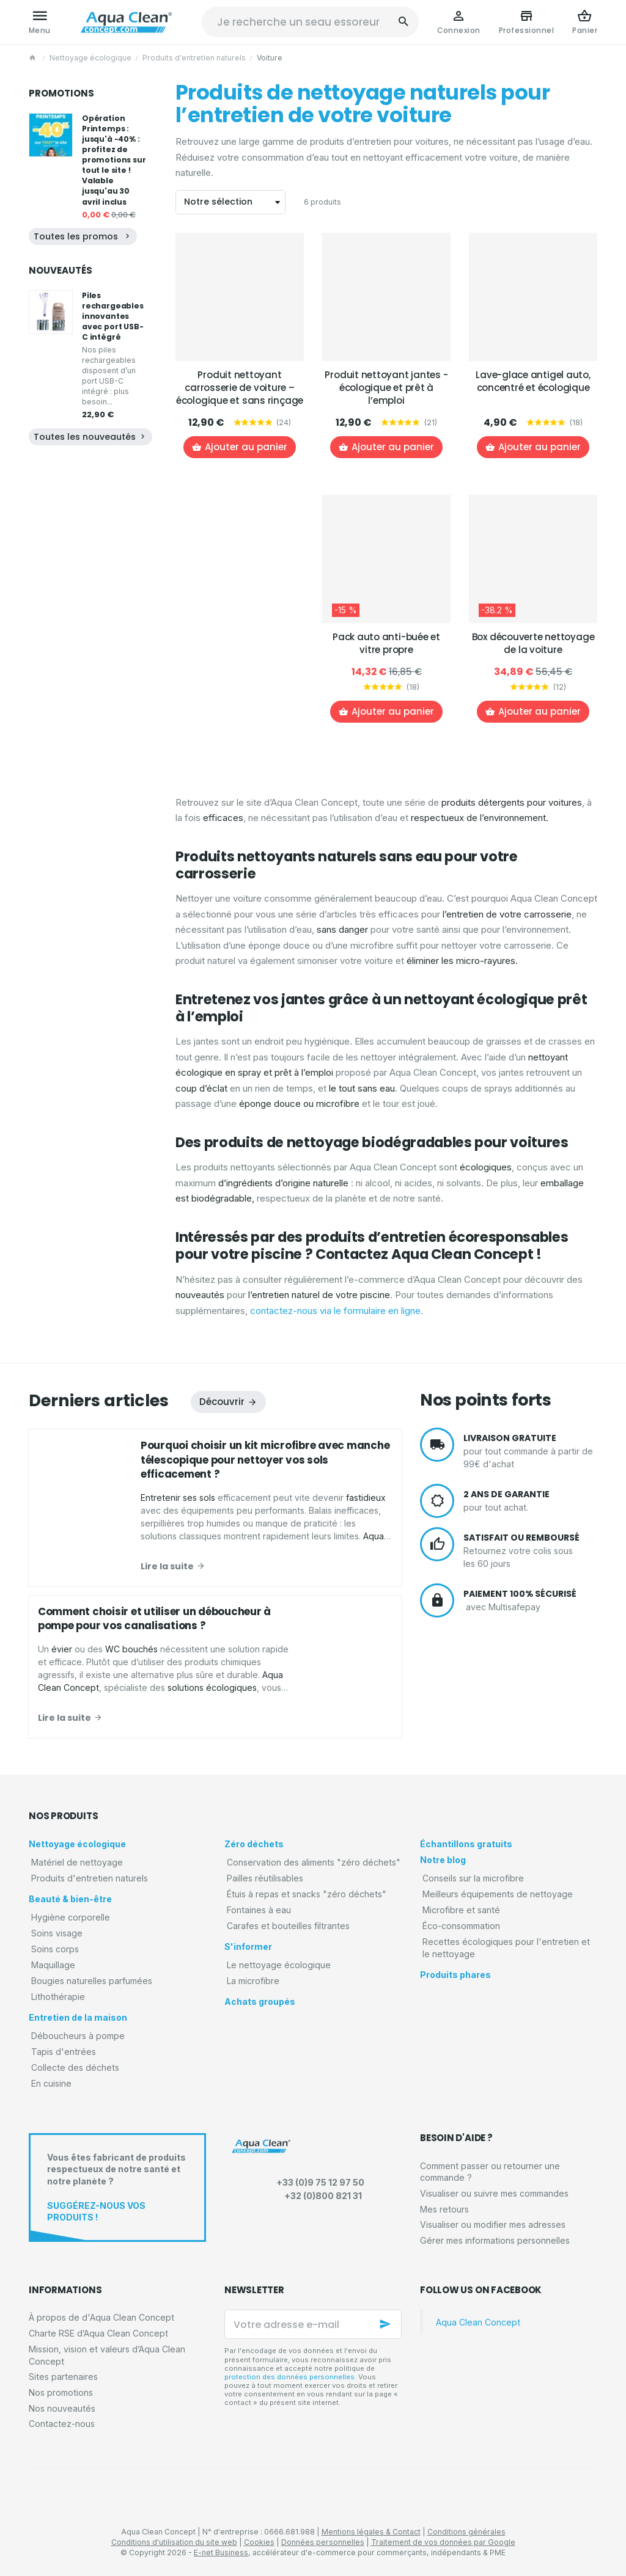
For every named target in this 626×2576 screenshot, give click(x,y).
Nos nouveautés (62, 2408)
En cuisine (51, 2083)
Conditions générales (466, 2531)
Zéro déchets (254, 1844)
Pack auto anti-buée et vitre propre (386, 643)
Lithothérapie (58, 1996)
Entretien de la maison (78, 2017)
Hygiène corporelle (70, 1917)
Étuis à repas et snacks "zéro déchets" (306, 1894)
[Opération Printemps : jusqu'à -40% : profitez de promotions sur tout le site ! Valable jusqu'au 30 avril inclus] (51, 135)
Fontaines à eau (259, 1910)
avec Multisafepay (530, 1600)
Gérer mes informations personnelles (495, 2240)
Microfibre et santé (461, 1910)
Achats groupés (259, 2001)
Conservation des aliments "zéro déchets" (313, 1862)
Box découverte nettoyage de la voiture (533, 643)
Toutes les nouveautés (90, 437)
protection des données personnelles (289, 2377)
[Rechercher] (403, 22)
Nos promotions (61, 2392)
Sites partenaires (63, 2376)
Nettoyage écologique (90, 57)
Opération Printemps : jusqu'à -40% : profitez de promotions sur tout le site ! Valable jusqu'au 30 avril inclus (113, 160)
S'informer (248, 1946)
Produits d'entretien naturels (194, 57)
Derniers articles (99, 1400)
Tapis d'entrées (63, 2051)
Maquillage (53, 1965)
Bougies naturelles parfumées (91, 1981)
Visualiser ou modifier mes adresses (492, 2224)
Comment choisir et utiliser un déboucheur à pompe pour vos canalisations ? (154, 1619)
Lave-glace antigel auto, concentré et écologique (533, 381)
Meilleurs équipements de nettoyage (497, 1894)
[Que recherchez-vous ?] (310, 22)
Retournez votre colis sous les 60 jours (530, 1550)
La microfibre (253, 1981)
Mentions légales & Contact (371, 2531)
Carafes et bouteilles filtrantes (288, 1926)
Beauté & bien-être (70, 1899)
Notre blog (443, 1860)
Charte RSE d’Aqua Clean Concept (98, 2333)
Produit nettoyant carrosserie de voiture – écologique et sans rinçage (239, 387)
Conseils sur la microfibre (473, 1878)
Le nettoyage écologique (279, 1965)
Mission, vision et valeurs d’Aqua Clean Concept (107, 2355)
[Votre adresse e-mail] (313, 2324)
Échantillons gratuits (466, 1844)
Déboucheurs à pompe (78, 2036)
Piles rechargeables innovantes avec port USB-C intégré (113, 316)
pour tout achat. (530, 1501)
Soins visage (57, 1933)
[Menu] (40, 22)
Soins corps (55, 1949)
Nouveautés (60, 270)
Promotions (61, 93)
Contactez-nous (62, 2423)
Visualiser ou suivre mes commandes (494, 2193)
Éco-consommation (461, 1926)
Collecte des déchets (75, 2067)
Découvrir (222, 1401)
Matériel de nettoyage (77, 1862)
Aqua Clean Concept (478, 2322)
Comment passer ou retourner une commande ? (490, 2172)
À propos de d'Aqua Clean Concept (101, 2317)
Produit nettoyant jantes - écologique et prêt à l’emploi (386, 387)
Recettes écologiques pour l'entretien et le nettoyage (506, 1947)
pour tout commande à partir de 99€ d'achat (530, 1450)
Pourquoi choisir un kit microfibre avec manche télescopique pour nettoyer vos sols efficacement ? (265, 1460)
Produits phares (455, 1974)
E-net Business (221, 2552)
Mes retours (444, 2209)
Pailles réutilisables (265, 1878)
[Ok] (387, 2324)
